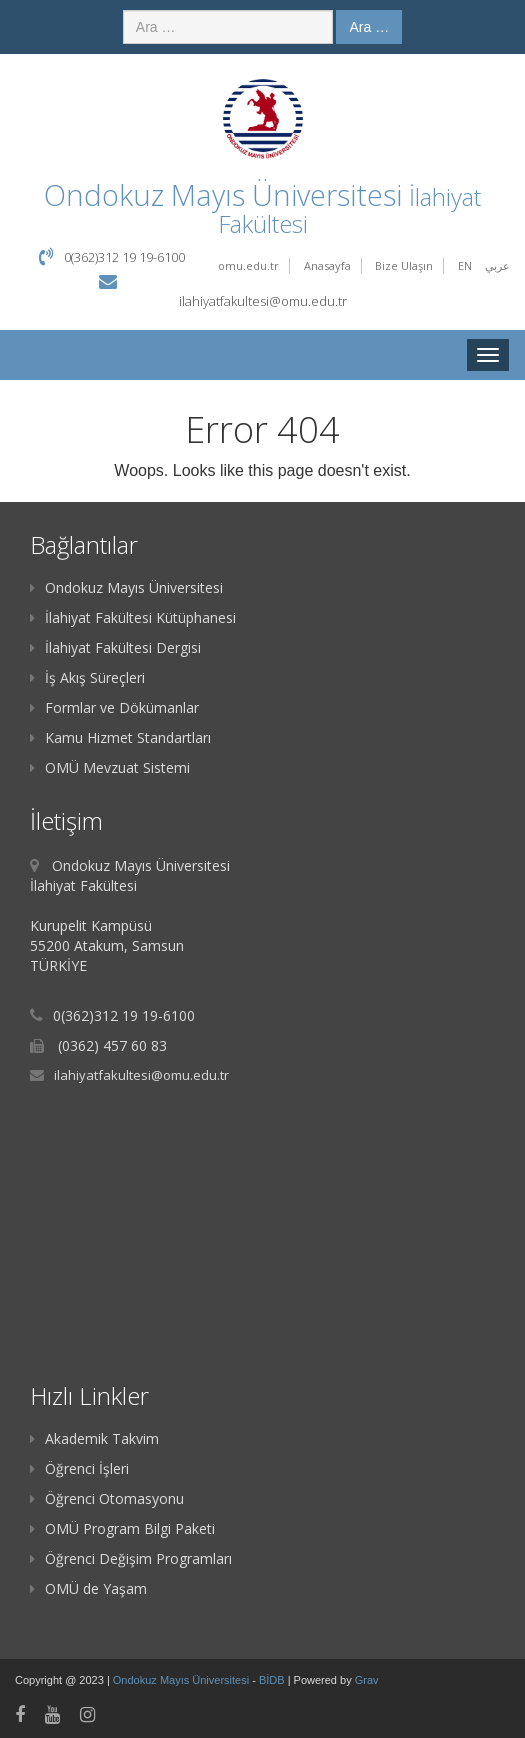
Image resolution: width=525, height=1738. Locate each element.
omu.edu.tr (248, 265)
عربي (497, 265)
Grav (367, 1680)
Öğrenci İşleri (79, 1468)
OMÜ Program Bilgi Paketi (122, 1528)
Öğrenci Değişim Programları (131, 1558)
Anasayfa (327, 265)
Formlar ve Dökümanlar (114, 707)
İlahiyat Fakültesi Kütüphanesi (133, 617)
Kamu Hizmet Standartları (120, 737)
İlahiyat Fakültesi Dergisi (115, 647)
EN (465, 265)
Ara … (369, 27)
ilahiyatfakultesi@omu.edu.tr (263, 301)
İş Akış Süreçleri (87, 677)
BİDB (273, 1680)
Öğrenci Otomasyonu (107, 1498)
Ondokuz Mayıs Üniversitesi (126, 587)
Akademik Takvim (94, 1438)
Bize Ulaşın (404, 265)
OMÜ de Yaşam (88, 1588)
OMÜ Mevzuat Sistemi (110, 767)
